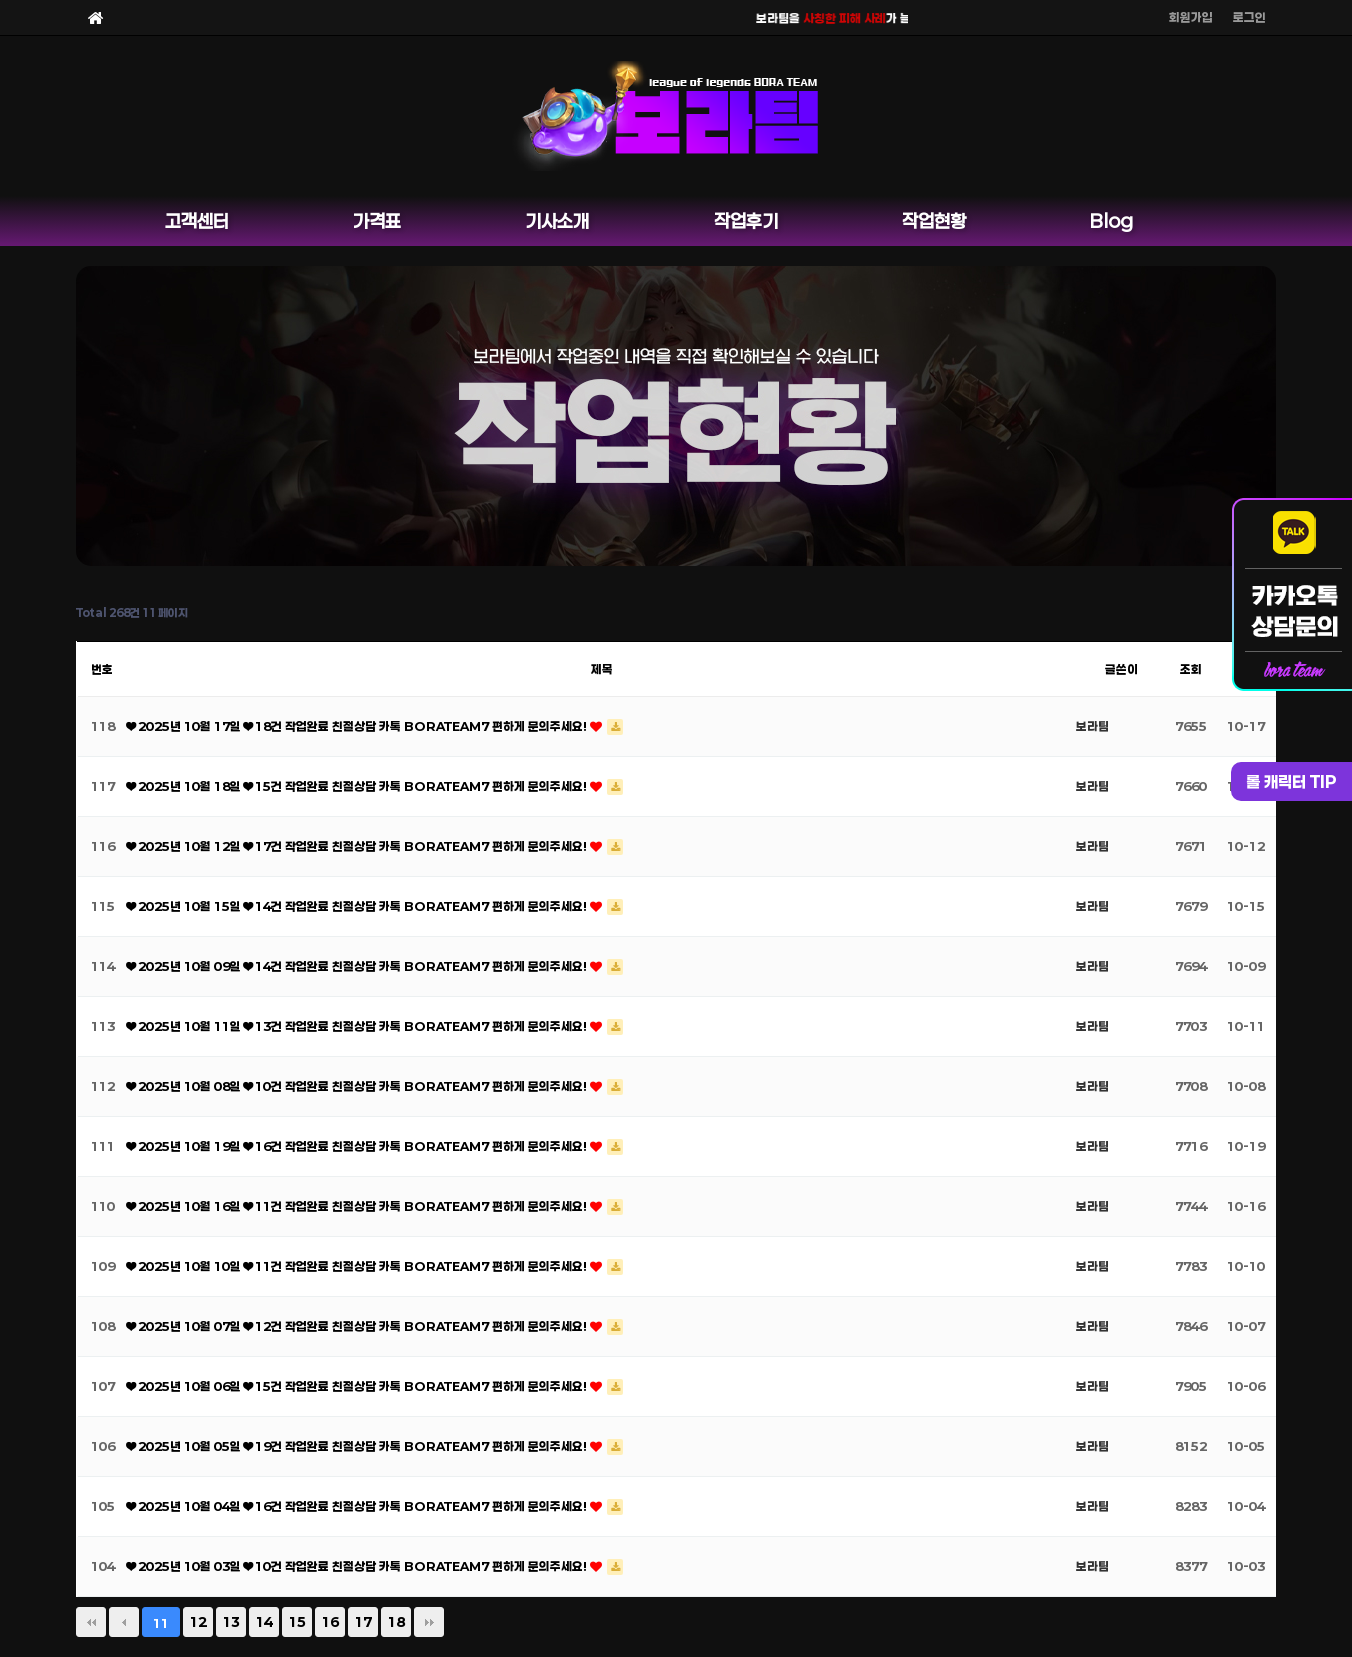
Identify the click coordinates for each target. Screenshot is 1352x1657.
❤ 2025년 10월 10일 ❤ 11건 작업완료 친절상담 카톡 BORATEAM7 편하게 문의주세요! (358, 1266)
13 (231, 1622)
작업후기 (746, 221)
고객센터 (197, 221)
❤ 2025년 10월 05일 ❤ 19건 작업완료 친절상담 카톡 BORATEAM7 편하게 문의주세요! (358, 1446)
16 (330, 1622)
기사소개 (557, 221)
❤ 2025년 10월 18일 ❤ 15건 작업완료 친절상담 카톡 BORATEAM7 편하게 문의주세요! (358, 786)
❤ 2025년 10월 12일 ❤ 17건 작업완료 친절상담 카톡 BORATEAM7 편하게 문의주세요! (358, 846)
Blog (1111, 221)
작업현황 (934, 221)
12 (198, 1622)
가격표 (377, 221)
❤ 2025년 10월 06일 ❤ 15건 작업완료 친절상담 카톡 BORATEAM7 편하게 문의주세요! (358, 1386)
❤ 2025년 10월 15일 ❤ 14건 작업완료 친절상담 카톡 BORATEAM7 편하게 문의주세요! (358, 906)
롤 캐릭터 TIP (1291, 781)
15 (297, 1622)
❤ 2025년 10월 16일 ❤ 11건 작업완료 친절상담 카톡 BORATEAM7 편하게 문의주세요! (358, 1206)
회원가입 (1191, 17)
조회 (1191, 669)
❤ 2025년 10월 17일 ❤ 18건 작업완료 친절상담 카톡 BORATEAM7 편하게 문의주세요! (358, 726)
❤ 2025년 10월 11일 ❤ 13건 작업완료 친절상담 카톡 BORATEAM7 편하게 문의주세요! (358, 1026)
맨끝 (429, 1622)
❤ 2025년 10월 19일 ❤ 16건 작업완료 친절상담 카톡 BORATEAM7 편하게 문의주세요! (358, 1146)
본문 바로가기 (0, 0)
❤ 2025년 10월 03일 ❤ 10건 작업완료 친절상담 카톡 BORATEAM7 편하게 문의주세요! (358, 1566)
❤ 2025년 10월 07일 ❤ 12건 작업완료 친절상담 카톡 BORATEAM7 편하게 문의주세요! (358, 1326)
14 (264, 1622)
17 (363, 1622)
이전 (124, 1622)
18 (396, 1622)
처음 (91, 1622)
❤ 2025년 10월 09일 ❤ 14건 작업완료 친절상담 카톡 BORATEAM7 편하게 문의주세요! (358, 966)
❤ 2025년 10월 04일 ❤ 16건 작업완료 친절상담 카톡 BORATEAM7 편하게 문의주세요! (358, 1506)
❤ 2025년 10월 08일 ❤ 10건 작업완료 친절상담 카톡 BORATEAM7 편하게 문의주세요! (358, 1086)
